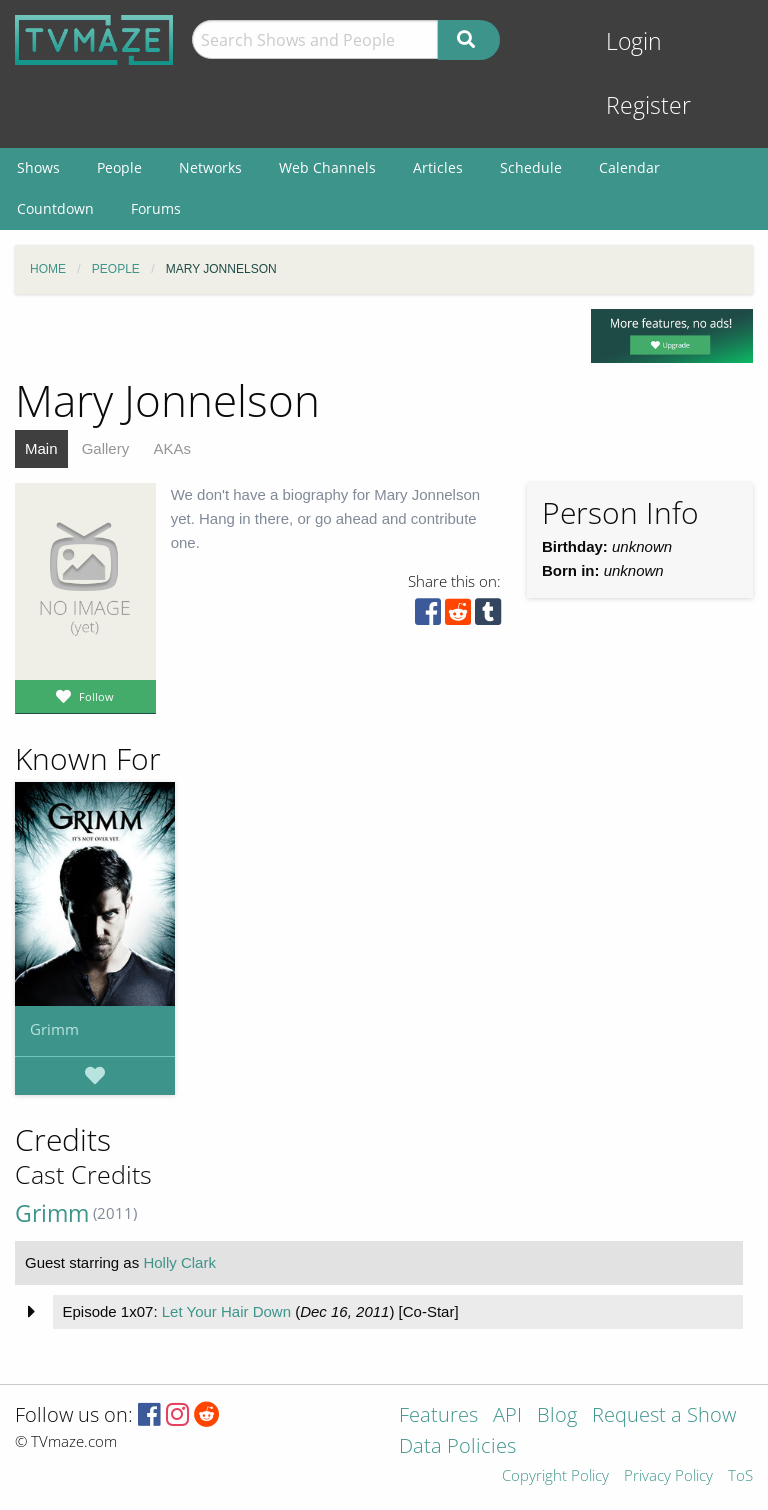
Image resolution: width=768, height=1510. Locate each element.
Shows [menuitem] (38, 167)
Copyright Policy (555, 1476)
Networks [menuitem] (210, 167)
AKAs (172, 448)
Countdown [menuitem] (55, 208)
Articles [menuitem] (438, 167)
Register (648, 105)
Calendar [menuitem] (629, 167)
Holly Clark (179, 1262)
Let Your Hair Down (226, 1311)
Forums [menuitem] (156, 208)
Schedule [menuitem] (531, 167)
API (507, 1416)
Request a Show (664, 1416)
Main (41, 448)
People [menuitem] (119, 167)
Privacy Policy (668, 1476)
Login (634, 41)
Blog (557, 1416)
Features (438, 1416)
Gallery (106, 448)
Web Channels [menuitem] (327, 167)
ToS (740, 1476)
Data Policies (457, 1447)
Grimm (54, 1029)
